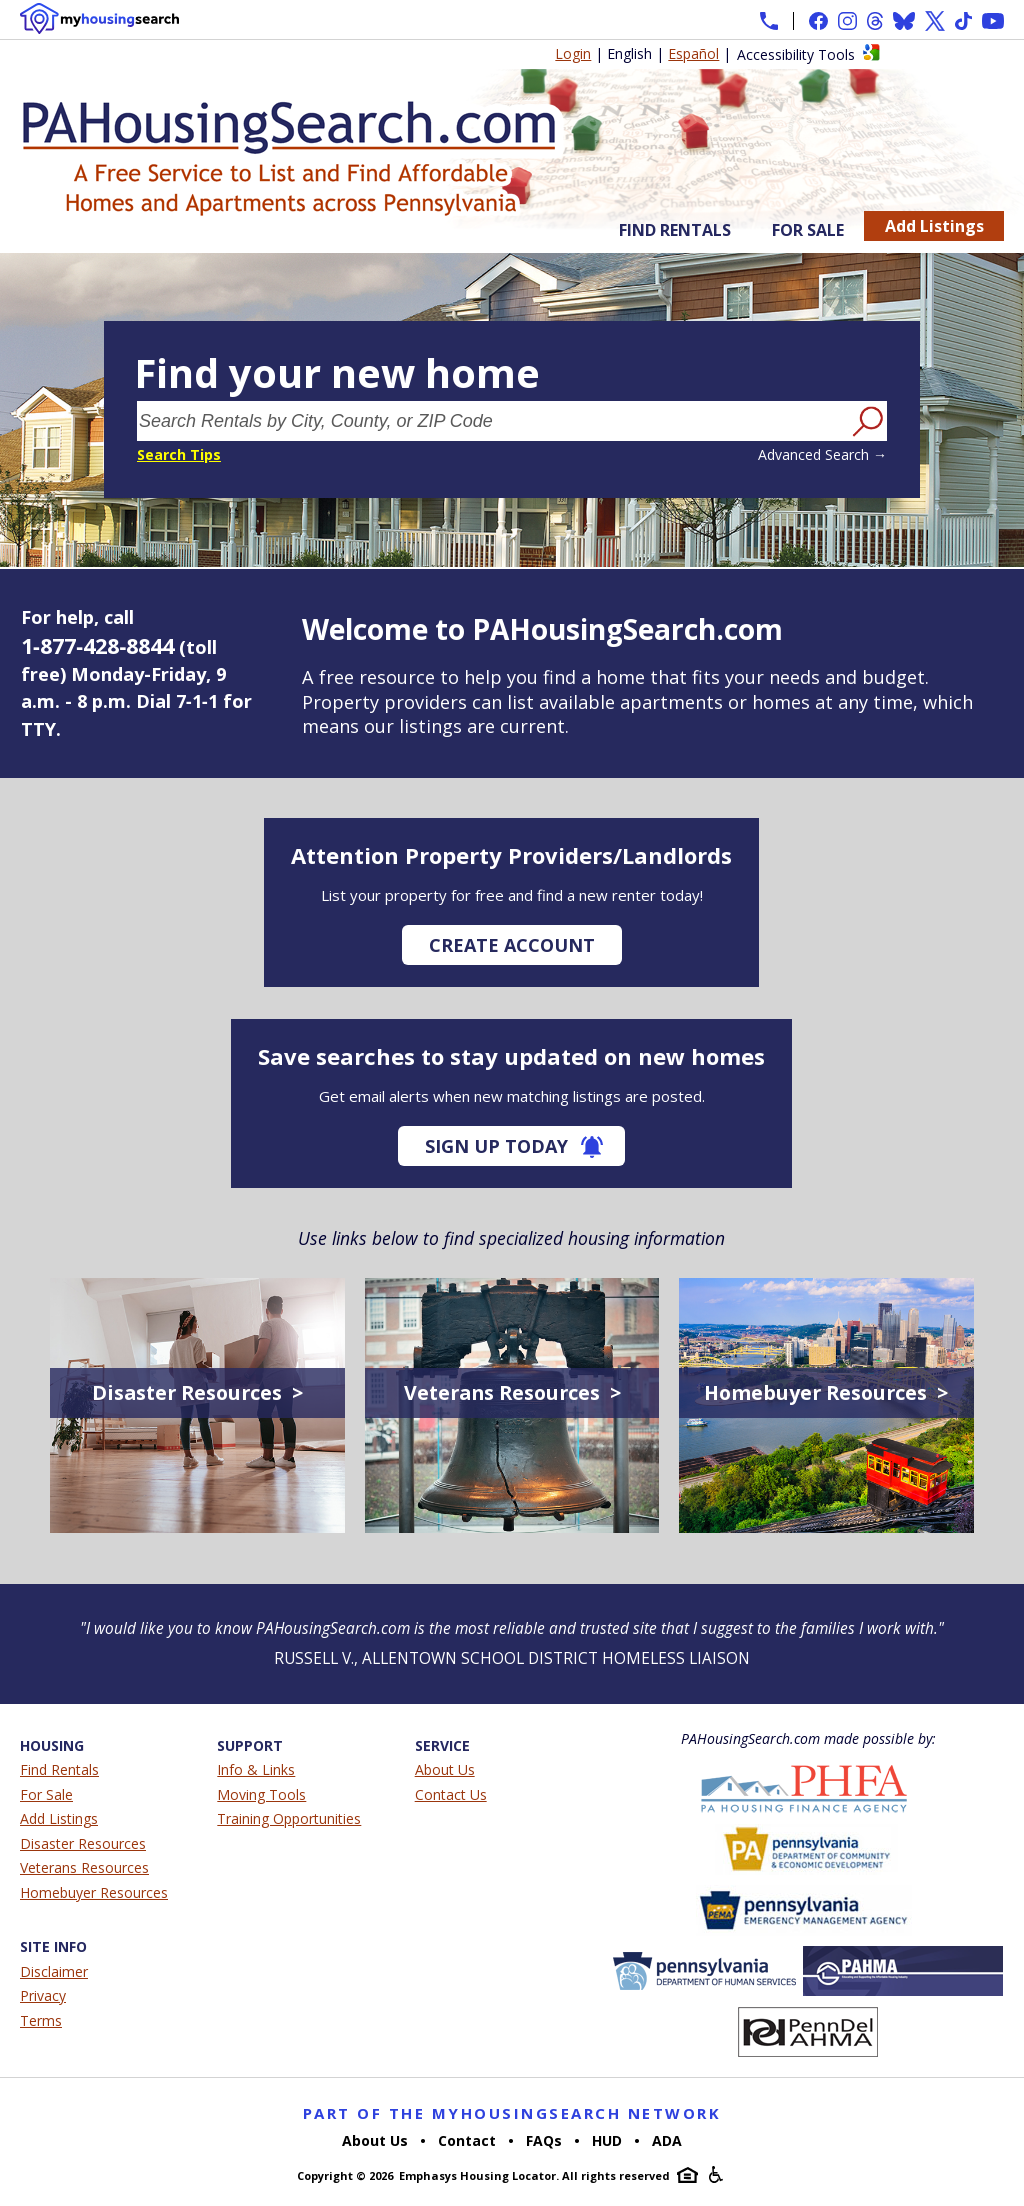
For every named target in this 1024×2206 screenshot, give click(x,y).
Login (573, 53)
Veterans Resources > (512, 1392)
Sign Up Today (496, 1146)
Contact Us (451, 1794)
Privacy (43, 1995)
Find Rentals (675, 230)
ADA (667, 2140)
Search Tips (179, 454)
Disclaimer (54, 1971)
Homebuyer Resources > (826, 1392)
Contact (467, 2140)
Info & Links (256, 1769)
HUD (607, 2140)
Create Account (512, 945)
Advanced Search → (822, 454)
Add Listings (934, 226)
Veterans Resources (84, 1867)
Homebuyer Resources (94, 1892)
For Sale (808, 230)
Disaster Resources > (197, 1392)
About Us (445, 1769)
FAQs (544, 2140)
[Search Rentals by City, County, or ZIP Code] (492, 421)
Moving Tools (261, 1794)
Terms (41, 2020)
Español (693, 53)
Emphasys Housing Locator (477, 2175)
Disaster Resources (83, 1843)
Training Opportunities (289, 1818)
